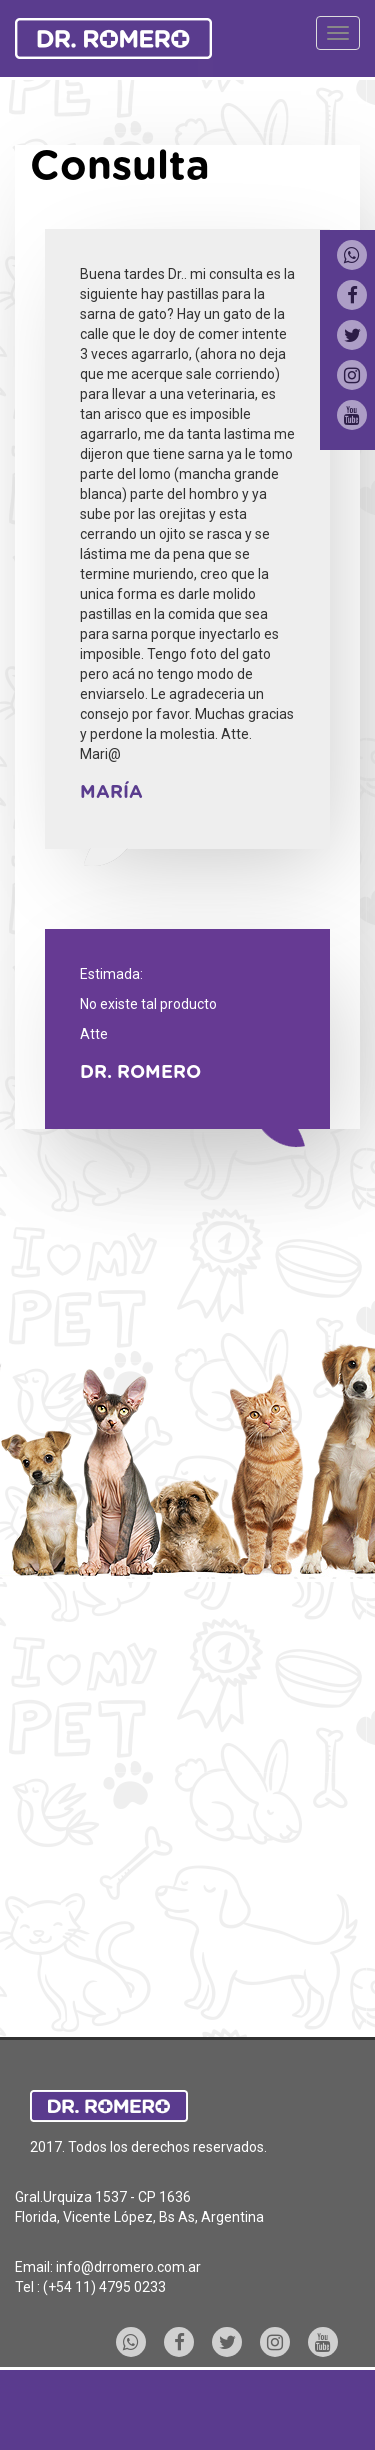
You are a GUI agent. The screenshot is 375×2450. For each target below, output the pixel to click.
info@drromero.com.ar (128, 2267)
